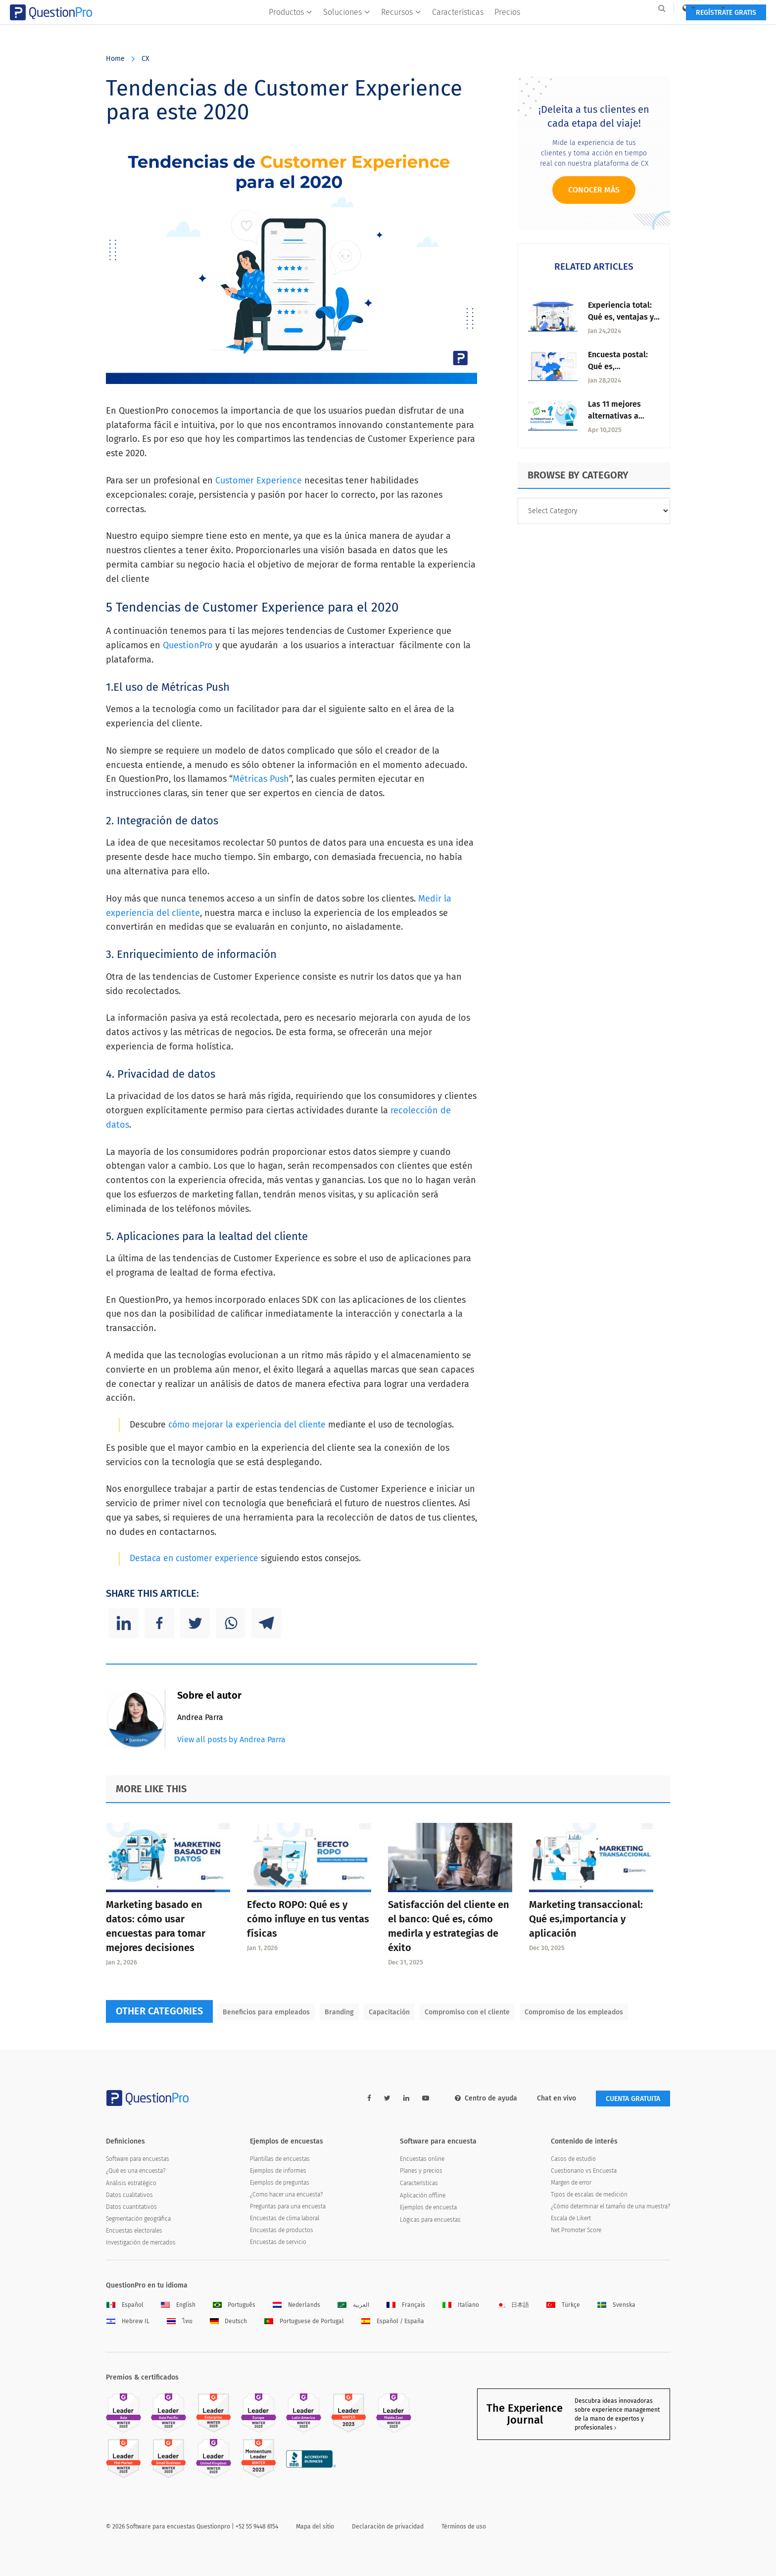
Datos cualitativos (129, 2195)
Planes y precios (421, 2170)
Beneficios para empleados (266, 2012)
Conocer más (594, 189)
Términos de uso (463, 2526)
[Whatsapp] (230, 1623)
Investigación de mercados (141, 2242)
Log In (657, 7)
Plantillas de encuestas (280, 2158)
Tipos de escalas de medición (589, 2194)
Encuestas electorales (134, 2230)
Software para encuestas (137, 2158)
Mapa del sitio (315, 2526)
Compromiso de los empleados (574, 2012)
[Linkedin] (124, 1623)
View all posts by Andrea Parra (231, 1739)
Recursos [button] (401, 28)
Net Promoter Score (576, 2230)
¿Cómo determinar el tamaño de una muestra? (610, 2206)
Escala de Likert (571, 2218)
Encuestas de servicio (278, 2242)
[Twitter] (195, 1623)
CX (145, 58)
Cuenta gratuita (633, 2099)
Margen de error (571, 2182)
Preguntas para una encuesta (288, 2206)
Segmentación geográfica (138, 2218)
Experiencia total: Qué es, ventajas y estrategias (621, 317)
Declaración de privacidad (388, 2526)
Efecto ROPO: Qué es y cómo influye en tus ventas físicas (308, 1919)
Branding (339, 2012)
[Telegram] (266, 1623)
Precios (507, 28)
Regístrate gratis (630, 28)
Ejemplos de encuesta (428, 2207)
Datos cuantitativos (131, 2206)
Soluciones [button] (346, 28)
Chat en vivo (556, 2098)
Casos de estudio (573, 2158)
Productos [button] (290, 28)
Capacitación (389, 2012)
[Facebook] (159, 1623)
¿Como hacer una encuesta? (286, 2194)
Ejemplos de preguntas (279, 2182)
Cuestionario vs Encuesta (584, 2170)
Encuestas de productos (281, 2230)
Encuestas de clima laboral (284, 2218)
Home (115, 58)
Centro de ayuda (486, 2098)
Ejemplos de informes (278, 2170)
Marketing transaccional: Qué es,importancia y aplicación (586, 1919)
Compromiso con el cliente (467, 2012)
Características (458, 28)
